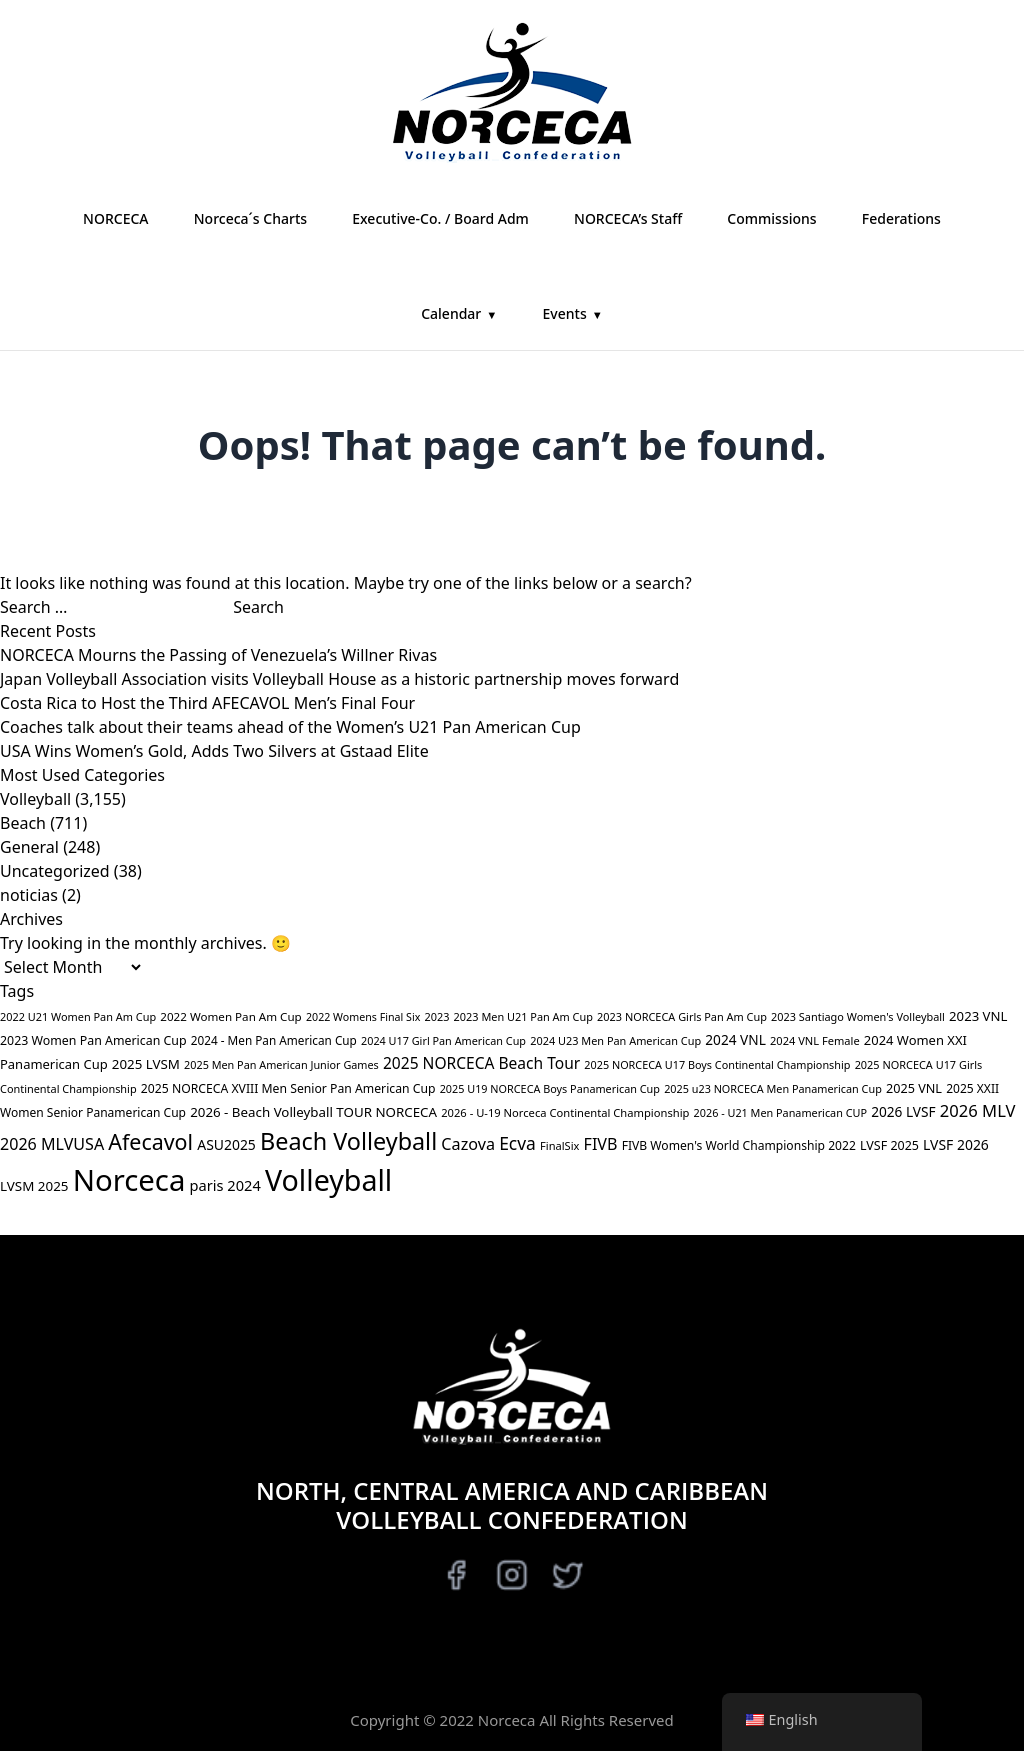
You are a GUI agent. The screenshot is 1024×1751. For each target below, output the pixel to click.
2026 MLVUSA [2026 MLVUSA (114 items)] (52, 1144)
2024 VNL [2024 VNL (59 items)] (735, 1039)
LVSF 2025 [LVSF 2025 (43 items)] (889, 1145)
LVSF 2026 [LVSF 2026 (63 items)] (956, 1144)
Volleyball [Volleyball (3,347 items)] (328, 1179)
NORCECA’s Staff (628, 218)
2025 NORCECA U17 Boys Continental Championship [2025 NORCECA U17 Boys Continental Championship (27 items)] (717, 1064)
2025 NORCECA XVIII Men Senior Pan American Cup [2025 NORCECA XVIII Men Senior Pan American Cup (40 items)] (288, 1088)
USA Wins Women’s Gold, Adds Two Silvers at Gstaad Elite (214, 751)
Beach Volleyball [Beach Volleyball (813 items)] (348, 1141)
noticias (29, 895)
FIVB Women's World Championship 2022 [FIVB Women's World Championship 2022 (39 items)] (739, 1145)
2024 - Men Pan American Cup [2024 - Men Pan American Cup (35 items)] (274, 1040)
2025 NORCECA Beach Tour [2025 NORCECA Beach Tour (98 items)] (481, 1063)
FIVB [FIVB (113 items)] (601, 1144)
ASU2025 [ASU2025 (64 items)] (226, 1144)
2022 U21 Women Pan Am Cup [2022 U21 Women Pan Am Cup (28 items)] (78, 1016)
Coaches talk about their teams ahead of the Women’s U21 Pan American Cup (290, 727)
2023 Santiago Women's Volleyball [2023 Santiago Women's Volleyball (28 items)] (858, 1016)
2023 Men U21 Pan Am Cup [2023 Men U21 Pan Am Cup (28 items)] (523, 1016)
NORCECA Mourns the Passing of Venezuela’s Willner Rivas (218, 655)
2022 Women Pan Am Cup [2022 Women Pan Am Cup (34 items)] (230, 1016)
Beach (23, 823)
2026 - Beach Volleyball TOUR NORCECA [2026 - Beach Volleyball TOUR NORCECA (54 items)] (313, 1112)
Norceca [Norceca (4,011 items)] (129, 1180)
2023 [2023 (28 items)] (436, 1016)
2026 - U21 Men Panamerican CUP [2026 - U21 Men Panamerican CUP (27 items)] (780, 1112)
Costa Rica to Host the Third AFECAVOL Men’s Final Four (207, 703)
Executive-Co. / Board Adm (440, 218)
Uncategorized (55, 871)
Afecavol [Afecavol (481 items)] (150, 1141)
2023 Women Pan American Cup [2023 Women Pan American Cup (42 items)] (93, 1040)
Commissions (771, 218)
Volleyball (35, 799)
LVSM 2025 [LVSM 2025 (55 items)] (34, 1186)
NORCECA (115, 218)
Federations (901, 218)
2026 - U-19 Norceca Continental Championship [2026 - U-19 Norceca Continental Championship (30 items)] (565, 1112)
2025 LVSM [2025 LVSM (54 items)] (146, 1064)
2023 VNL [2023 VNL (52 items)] (978, 1016)
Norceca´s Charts (250, 218)
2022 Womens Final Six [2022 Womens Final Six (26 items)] (363, 1017)
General (29, 847)
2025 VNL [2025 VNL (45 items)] (914, 1088)
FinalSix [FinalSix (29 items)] (559, 1145)
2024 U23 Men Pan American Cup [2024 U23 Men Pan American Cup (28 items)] (615, 1040)
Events (565, 313)
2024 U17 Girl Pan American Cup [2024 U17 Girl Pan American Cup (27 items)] (443, 1040)
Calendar (451, 313)
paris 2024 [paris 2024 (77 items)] (225, 1185)
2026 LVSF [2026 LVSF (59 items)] (903, 1111)
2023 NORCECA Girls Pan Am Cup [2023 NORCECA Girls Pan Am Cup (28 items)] (682, 1016)
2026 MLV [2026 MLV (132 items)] (978, 1110)
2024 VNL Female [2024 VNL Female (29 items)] (815, 1040)
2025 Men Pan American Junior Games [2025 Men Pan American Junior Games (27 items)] (281, 1064)
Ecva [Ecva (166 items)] (517, 1143)
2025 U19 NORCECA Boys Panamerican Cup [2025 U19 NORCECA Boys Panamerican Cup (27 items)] (550, 1088)
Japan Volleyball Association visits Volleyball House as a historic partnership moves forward (339, 679)
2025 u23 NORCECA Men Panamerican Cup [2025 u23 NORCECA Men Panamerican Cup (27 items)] (773, 1088)
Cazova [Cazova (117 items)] (468, 1144)
